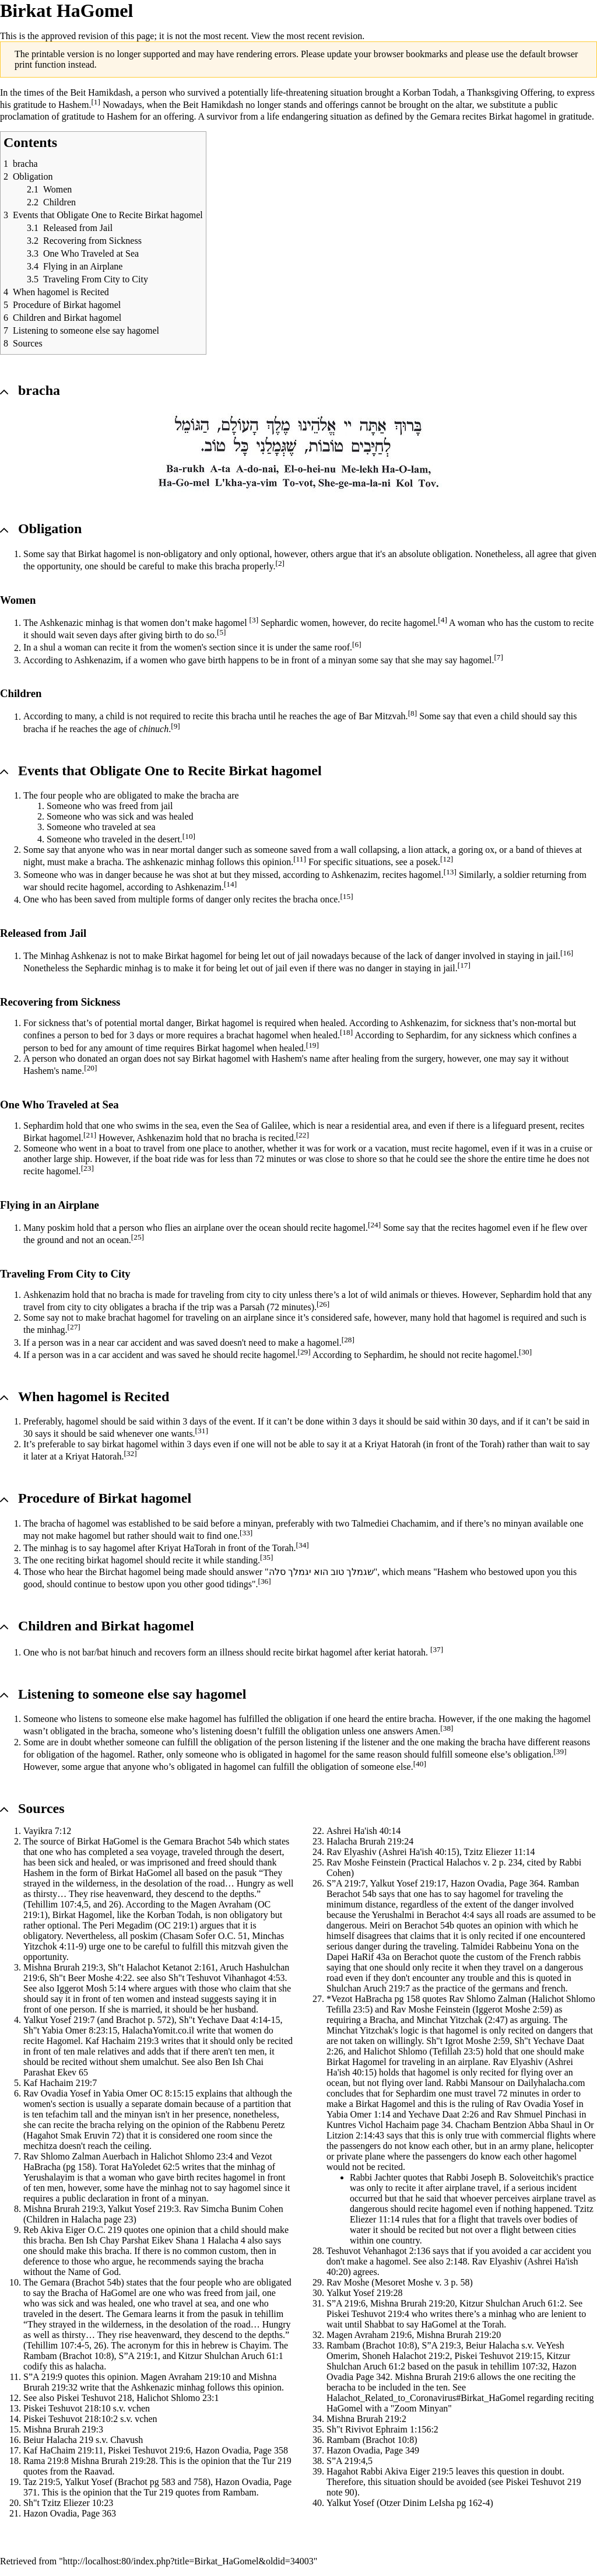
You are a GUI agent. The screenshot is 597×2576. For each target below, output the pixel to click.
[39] (559, 1751)
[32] (130, 1453)
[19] (312, 1045)
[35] (266, 1557)
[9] (175, 726)
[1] (95, 101)
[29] (303, 1352)
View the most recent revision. (307, 36)
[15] (346, 896)
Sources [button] (41, 1808)
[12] (446, 859)
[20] (90, 1067)
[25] (137, 1237)
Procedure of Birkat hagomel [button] (104, 1498)
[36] (264, 1581)
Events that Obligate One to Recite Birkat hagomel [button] (170, 770)
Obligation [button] (50, 528)
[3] (254, 619)
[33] (246, 1532)
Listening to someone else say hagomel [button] (132, 1694)
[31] (201, 1430)
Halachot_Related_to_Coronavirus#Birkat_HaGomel (425, 2398)
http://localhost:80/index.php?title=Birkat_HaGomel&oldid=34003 (188, 2561)
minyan (342, 660)
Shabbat (379, 2324)
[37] (436, 1649)
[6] (356, 644)
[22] (302, 1134)
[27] (74, 1326)
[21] (89, 1134)
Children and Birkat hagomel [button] (106, 1625)
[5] (221, 632)
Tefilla (338, 2009)
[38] (446, 1728)
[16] (566, 953)
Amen (426, 1732)
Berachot (343, 1894)
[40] (419, 1763)
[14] (230, 884)
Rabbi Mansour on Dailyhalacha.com (515, 2083)
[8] (412, 713)
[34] (302, 1545)
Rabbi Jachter (375, 2177)
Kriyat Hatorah (392, 1444)
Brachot (210, 1841)
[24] (374, 1224)
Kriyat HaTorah (186, 1548)
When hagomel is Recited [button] (93, 1396)
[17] (464, 965)
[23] (87, 1168)
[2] (280, 563)
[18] (346, 1032)
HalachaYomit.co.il (158, 2030)
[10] (188, 836)
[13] (450, 871)
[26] (323, 1304)
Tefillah (447, 2051)
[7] (498, 657)
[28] (348, 1339)
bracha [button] (39, 390)
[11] (299, 859)
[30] (525, 1352)
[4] (442, 619)
